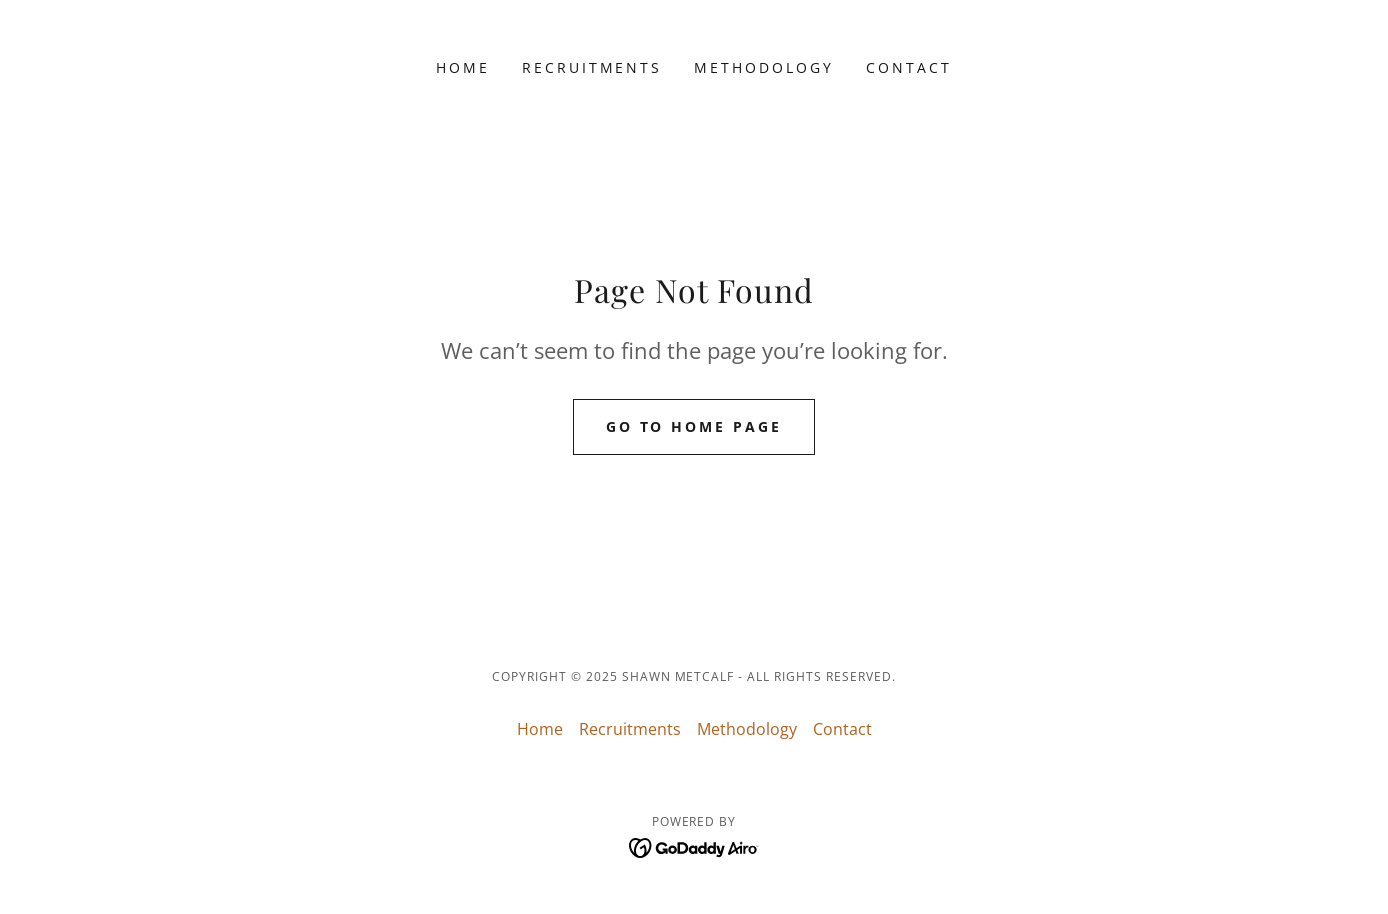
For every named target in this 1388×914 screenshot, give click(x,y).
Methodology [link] (764, 67)
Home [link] (463, 67)
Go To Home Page (694, 426)
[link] (694, 846)
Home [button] (540, 729)
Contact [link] (909, 67)
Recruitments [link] (592, 67)
